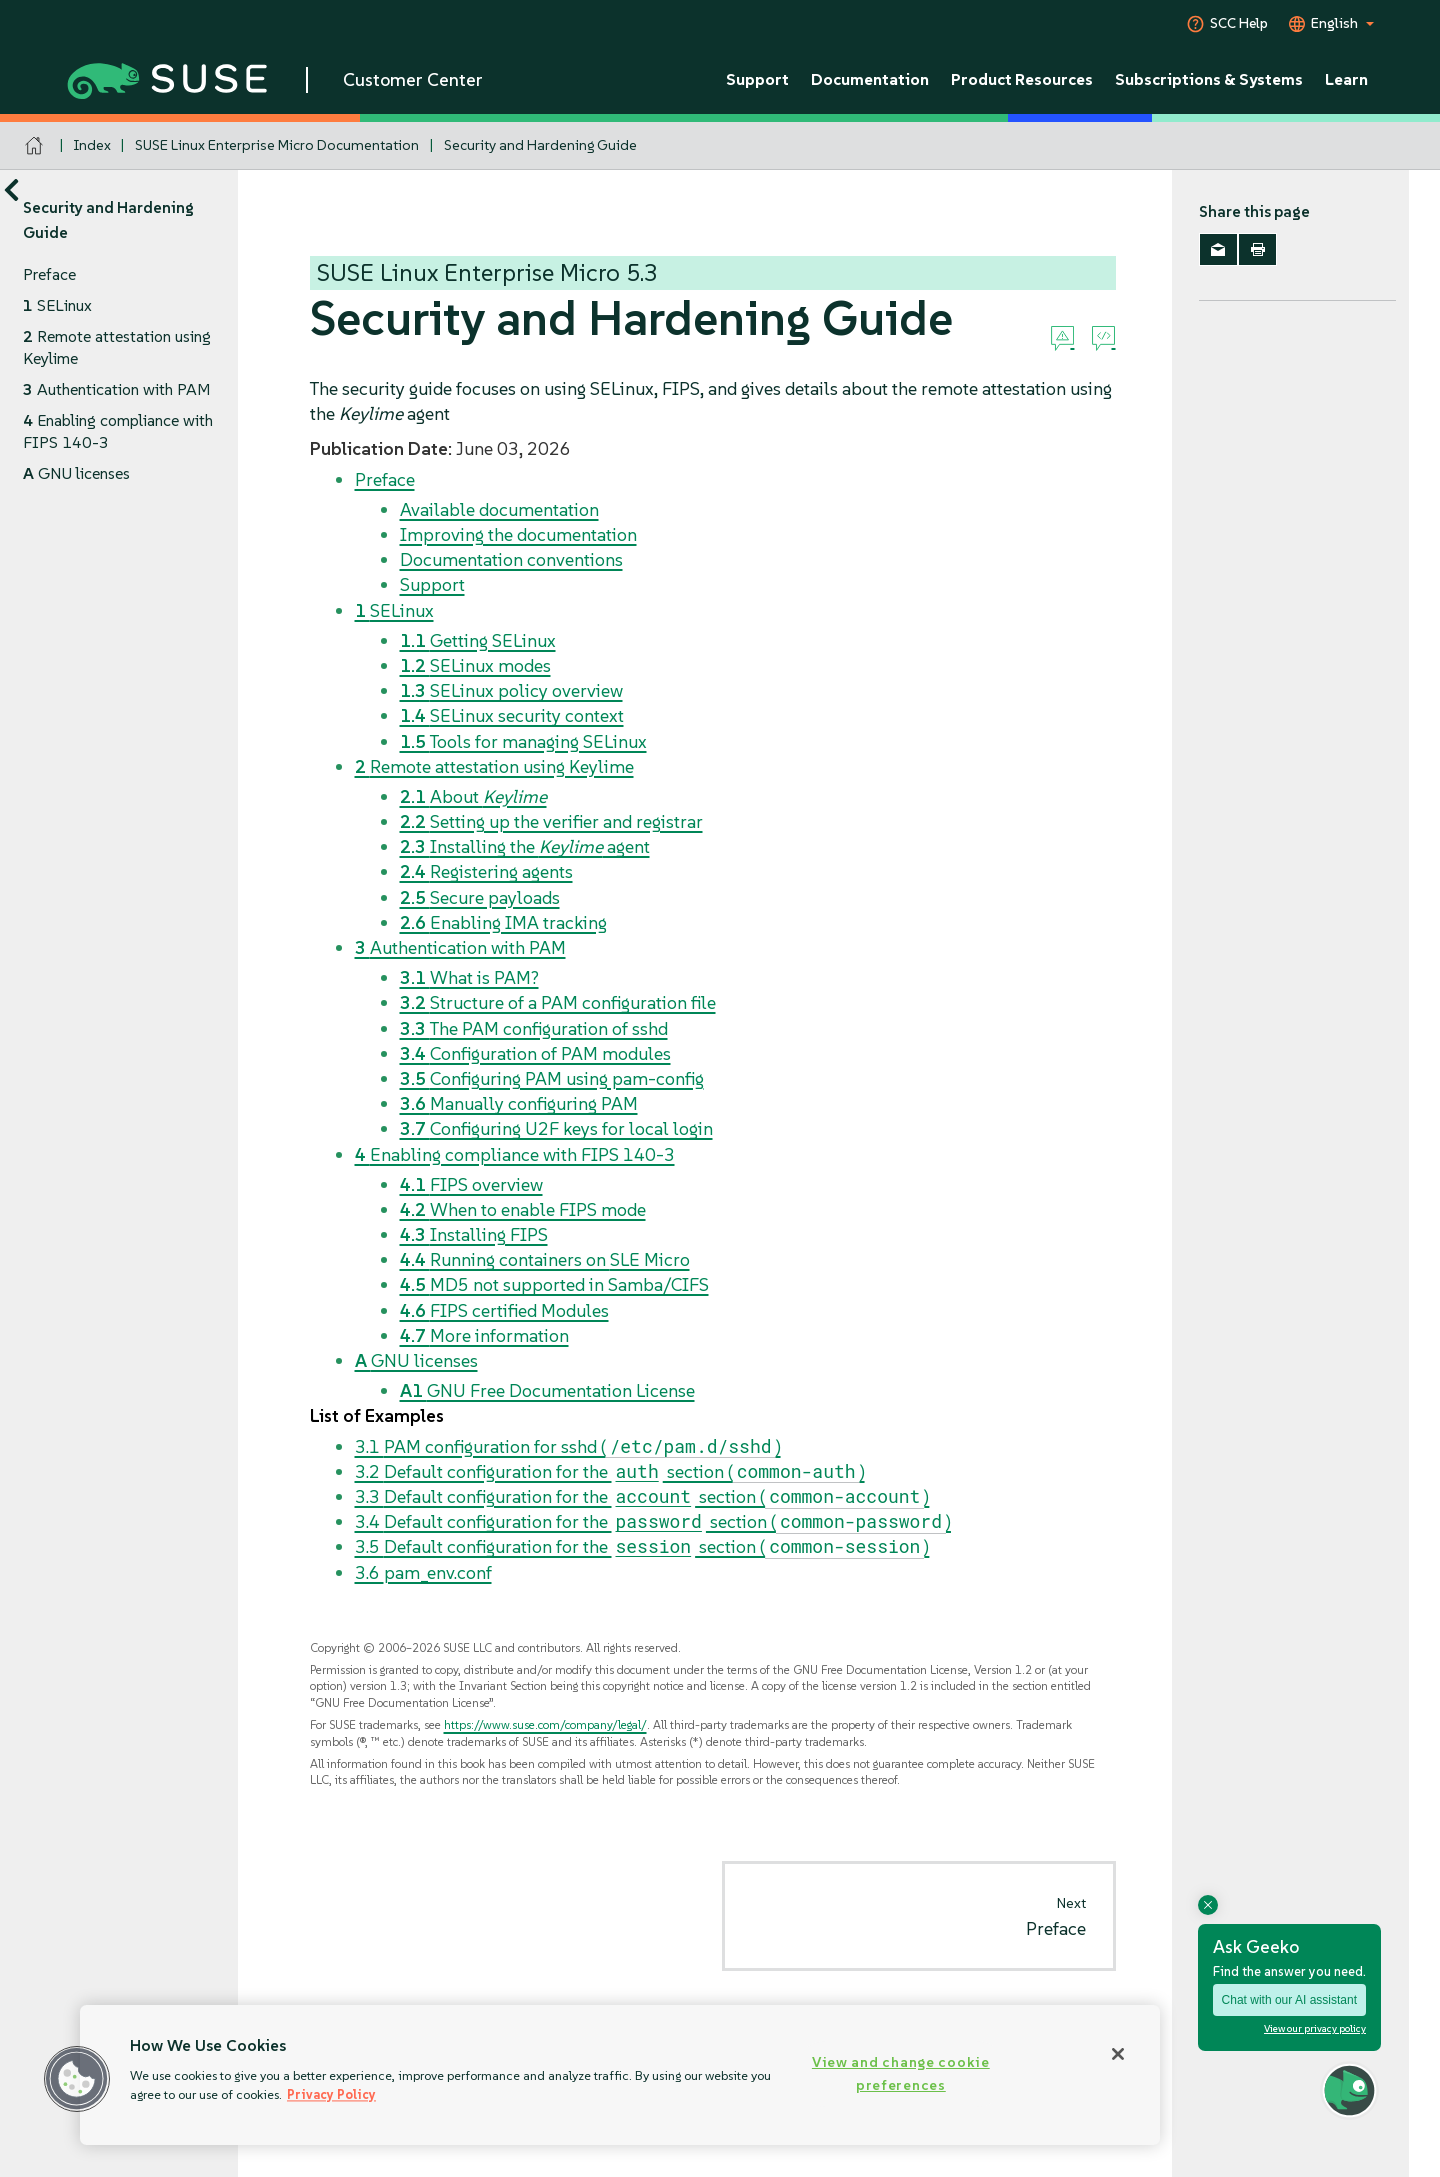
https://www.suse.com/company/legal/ (545, 1724)
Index (92, 145)
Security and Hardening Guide (540, 145)
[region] (620, 2075)
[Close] (1118, 2054)
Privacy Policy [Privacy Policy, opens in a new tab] (331, 2094)
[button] (77, 2079)
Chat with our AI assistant (1289, 2000)
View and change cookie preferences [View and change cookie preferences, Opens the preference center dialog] (901, 2073)
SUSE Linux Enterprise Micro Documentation (277, 145)
